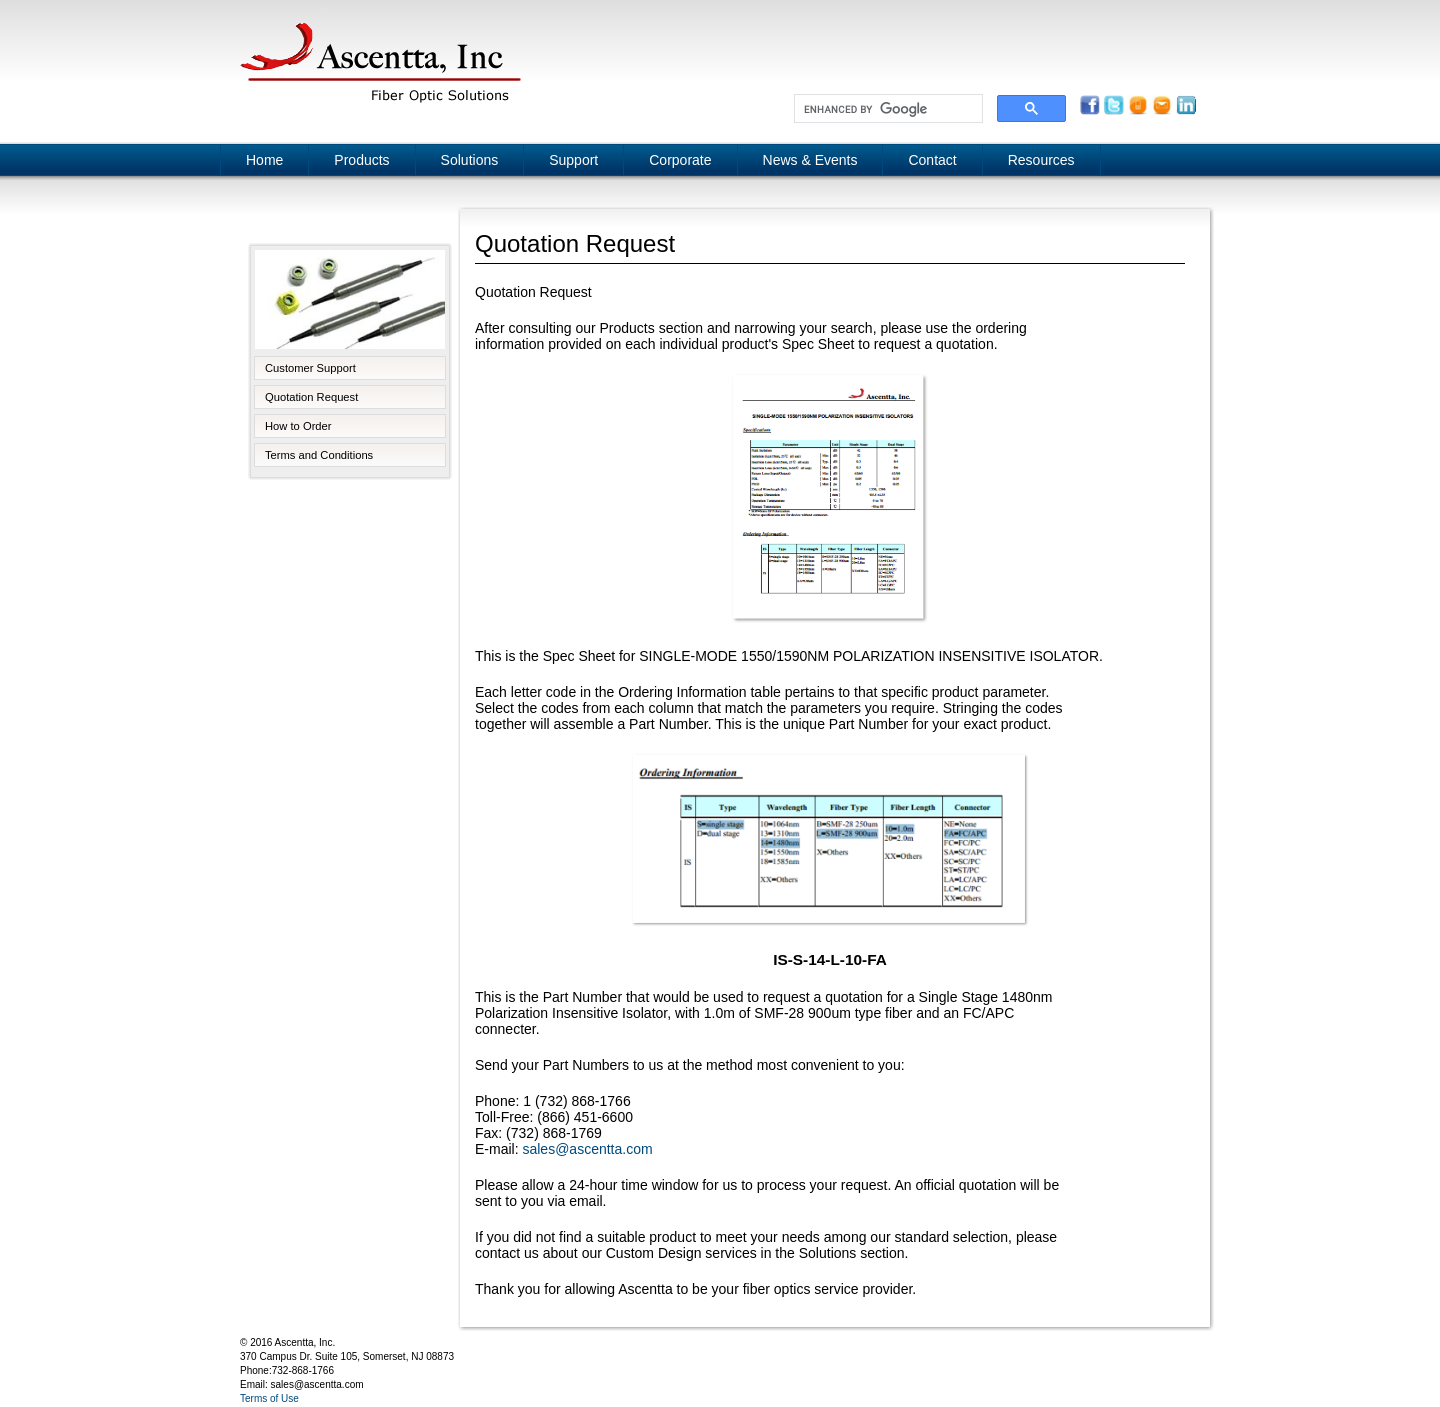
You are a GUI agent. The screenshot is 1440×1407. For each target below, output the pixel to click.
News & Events (810, 160)
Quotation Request (311, 397)
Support (573, 160)
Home (264, 160)
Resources (1041, 160)
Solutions (470, 160)
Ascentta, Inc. (380, 60)
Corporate (680, 160)
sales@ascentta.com (587, 1149)
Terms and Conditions (319, 455)
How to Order (298, 426)
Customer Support (310, 368)
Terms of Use (269, 1398)
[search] (886, 109)
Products (361, 160)
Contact (932, 160)
